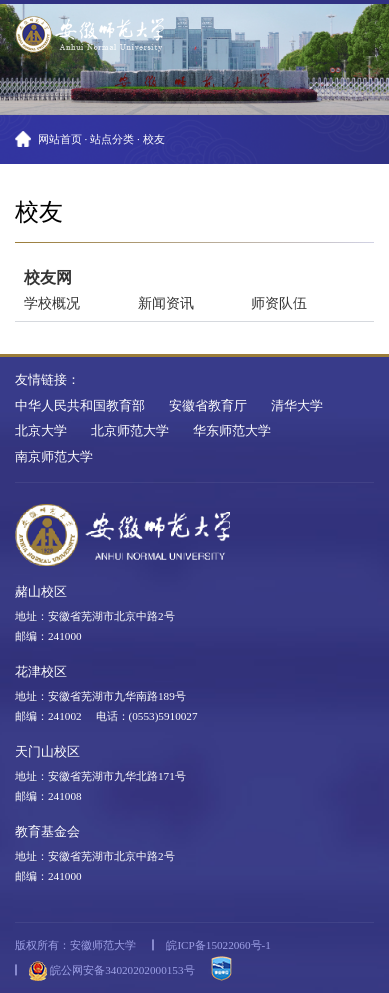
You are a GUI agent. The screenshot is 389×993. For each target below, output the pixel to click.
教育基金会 (47, 832)
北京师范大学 (130, 431)
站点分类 (112, 139)
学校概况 (52, 303)
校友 (154, 139)
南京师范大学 (54, 457)
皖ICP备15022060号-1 (218, 945)
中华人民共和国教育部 (80, 406)
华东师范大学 (232, 431)
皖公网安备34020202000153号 (111, 971)
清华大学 (297, 406)
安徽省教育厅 (208, 406)
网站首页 (60, 139)
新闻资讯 (166, 303)
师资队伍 (279, 303)
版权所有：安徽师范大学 (75, 945)
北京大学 (41, 431)
